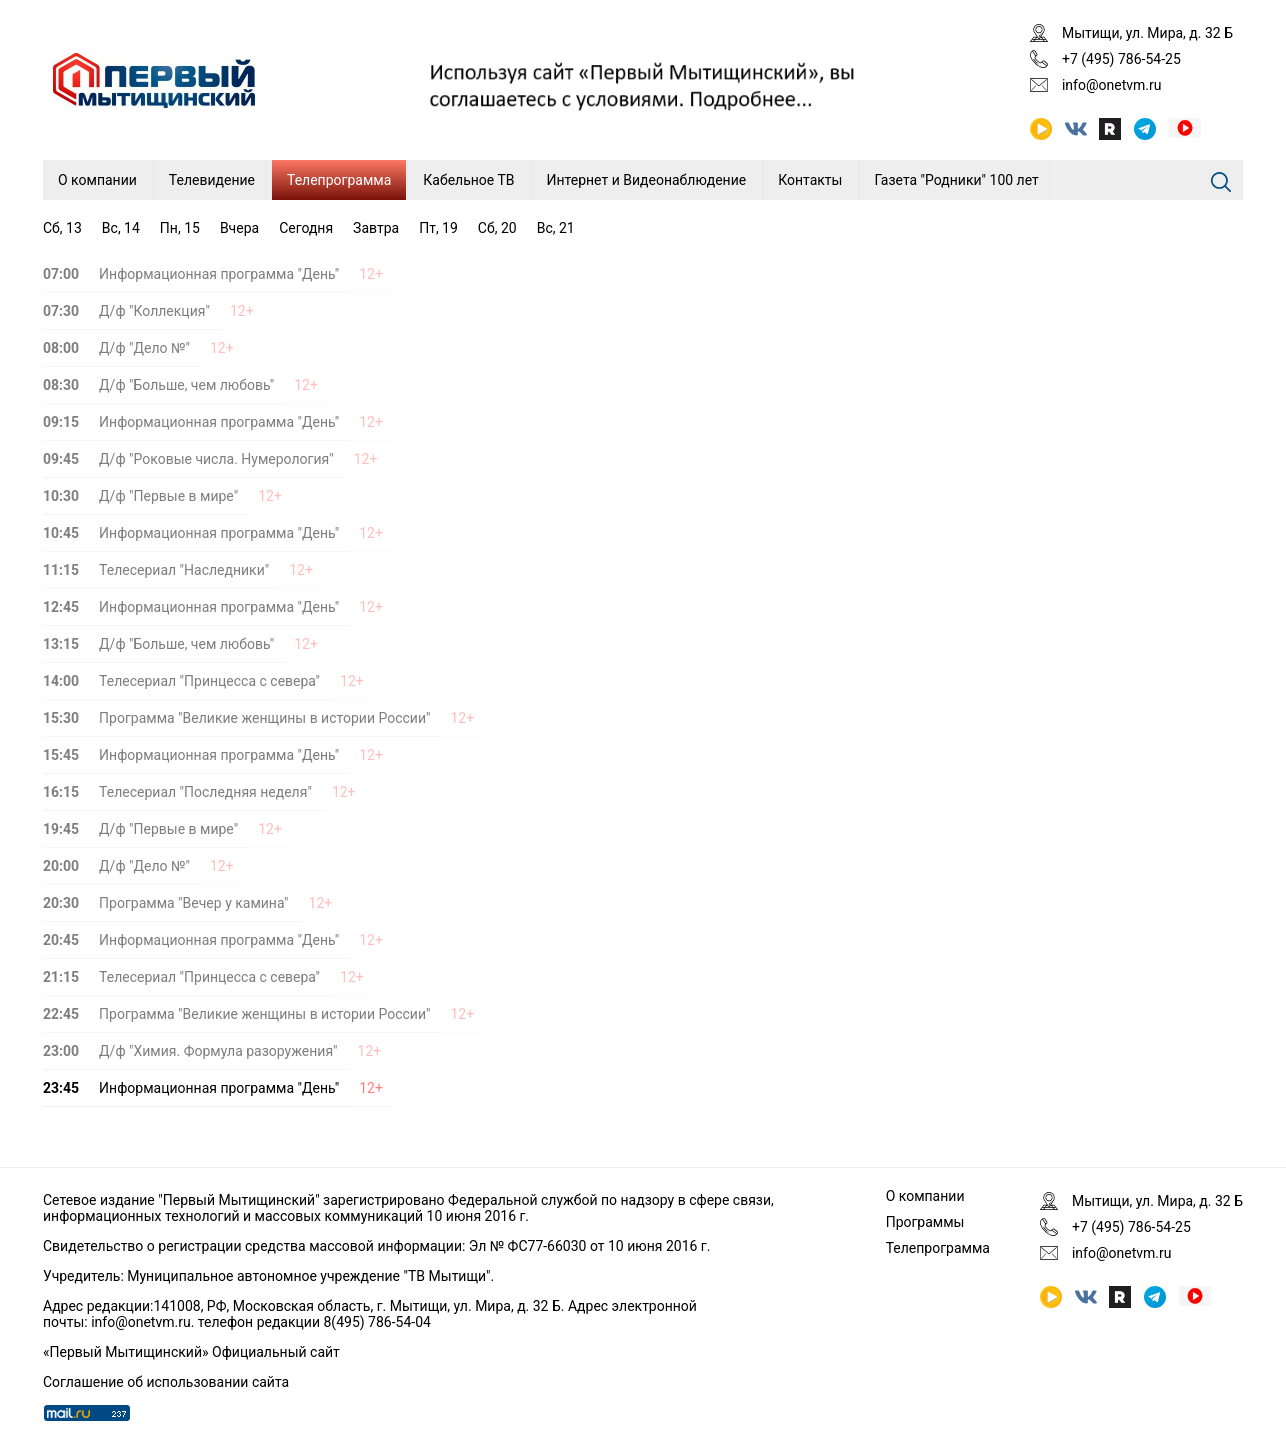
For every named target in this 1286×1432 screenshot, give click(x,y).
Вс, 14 (121, 228)
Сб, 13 (62, 228)
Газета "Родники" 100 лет (956, 180)
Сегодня (306, 228)
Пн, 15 (180, 228)
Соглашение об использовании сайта (166, 1382)
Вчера (239, 228)
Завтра (376, 228)
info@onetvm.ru (1112, 85)
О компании (97, 180)
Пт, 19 (438, 228)
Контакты (810, 180)
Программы (925, 1222)
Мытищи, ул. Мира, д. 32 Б (1147, 33)
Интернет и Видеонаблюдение (647, 180)
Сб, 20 (497, 228)
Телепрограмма (339, 180)
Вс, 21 (556, 228)
